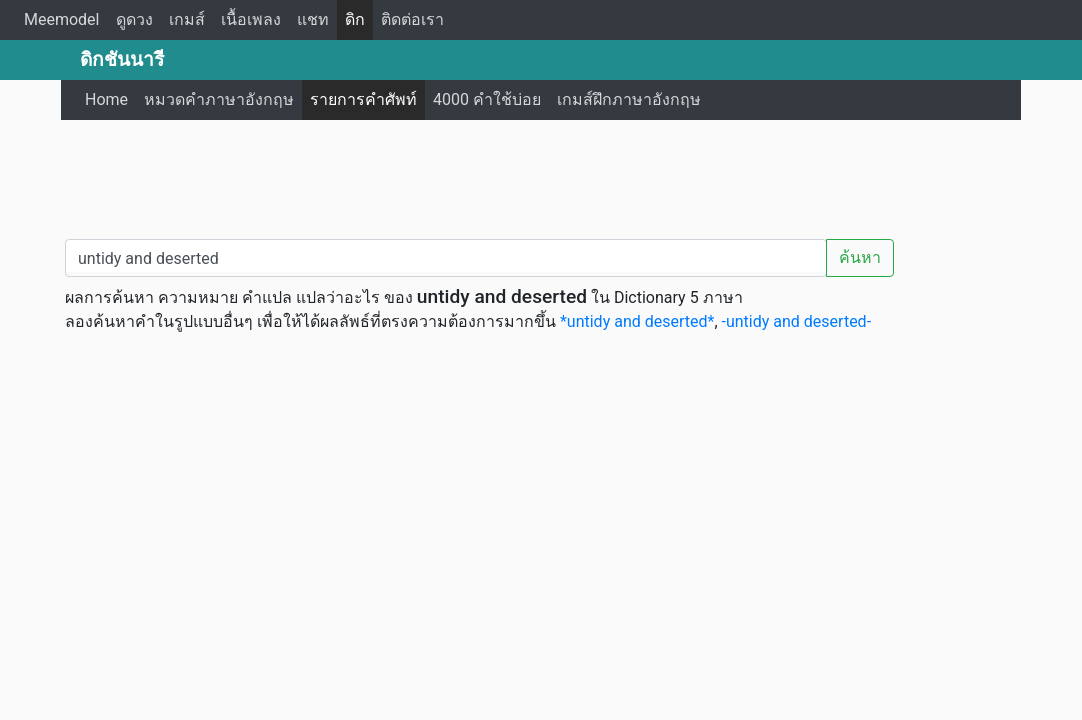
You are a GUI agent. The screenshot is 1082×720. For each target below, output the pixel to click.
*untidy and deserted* (637, 321)
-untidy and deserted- (797, 321)
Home (106, 99)
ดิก (355, 19)
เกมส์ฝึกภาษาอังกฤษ (629, 99)
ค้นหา (860, 257)
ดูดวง (134, 19)
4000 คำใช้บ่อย (487, 99)
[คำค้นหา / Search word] (446, 258)
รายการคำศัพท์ (363, 99)
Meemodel (62, 19)
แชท (313, 19)
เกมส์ (187, 19)
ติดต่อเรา (412, 19)
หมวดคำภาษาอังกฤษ (219, 99)
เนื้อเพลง (251, 19)
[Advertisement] (541, 175)
